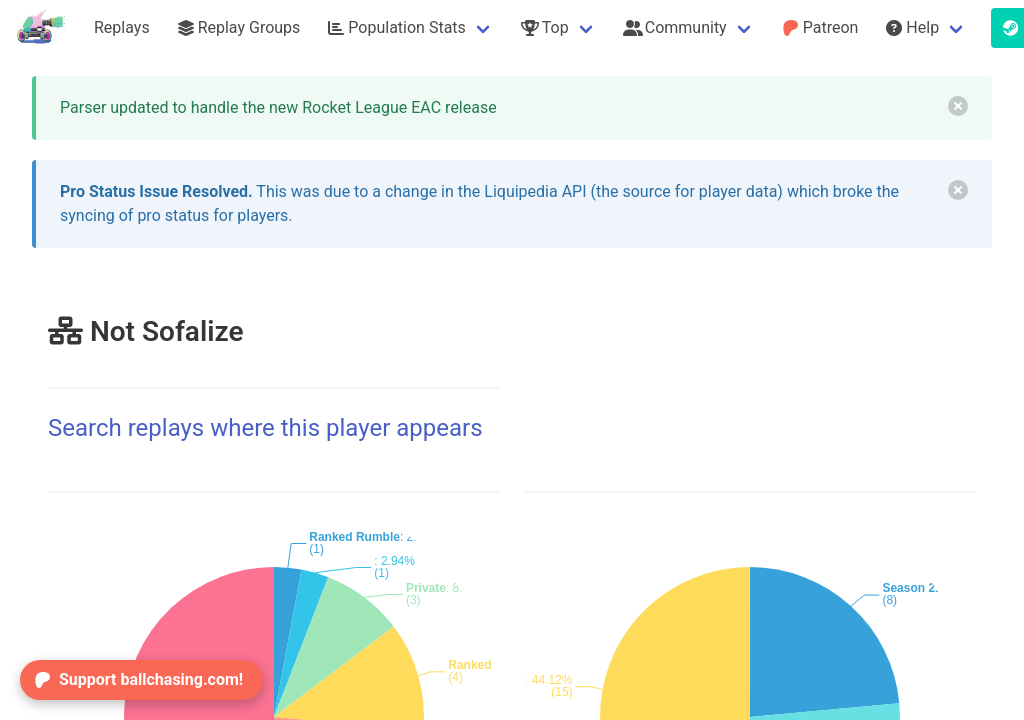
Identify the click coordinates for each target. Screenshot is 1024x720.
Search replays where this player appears (265, 428)
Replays (122, 27)
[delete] (958, 106)
